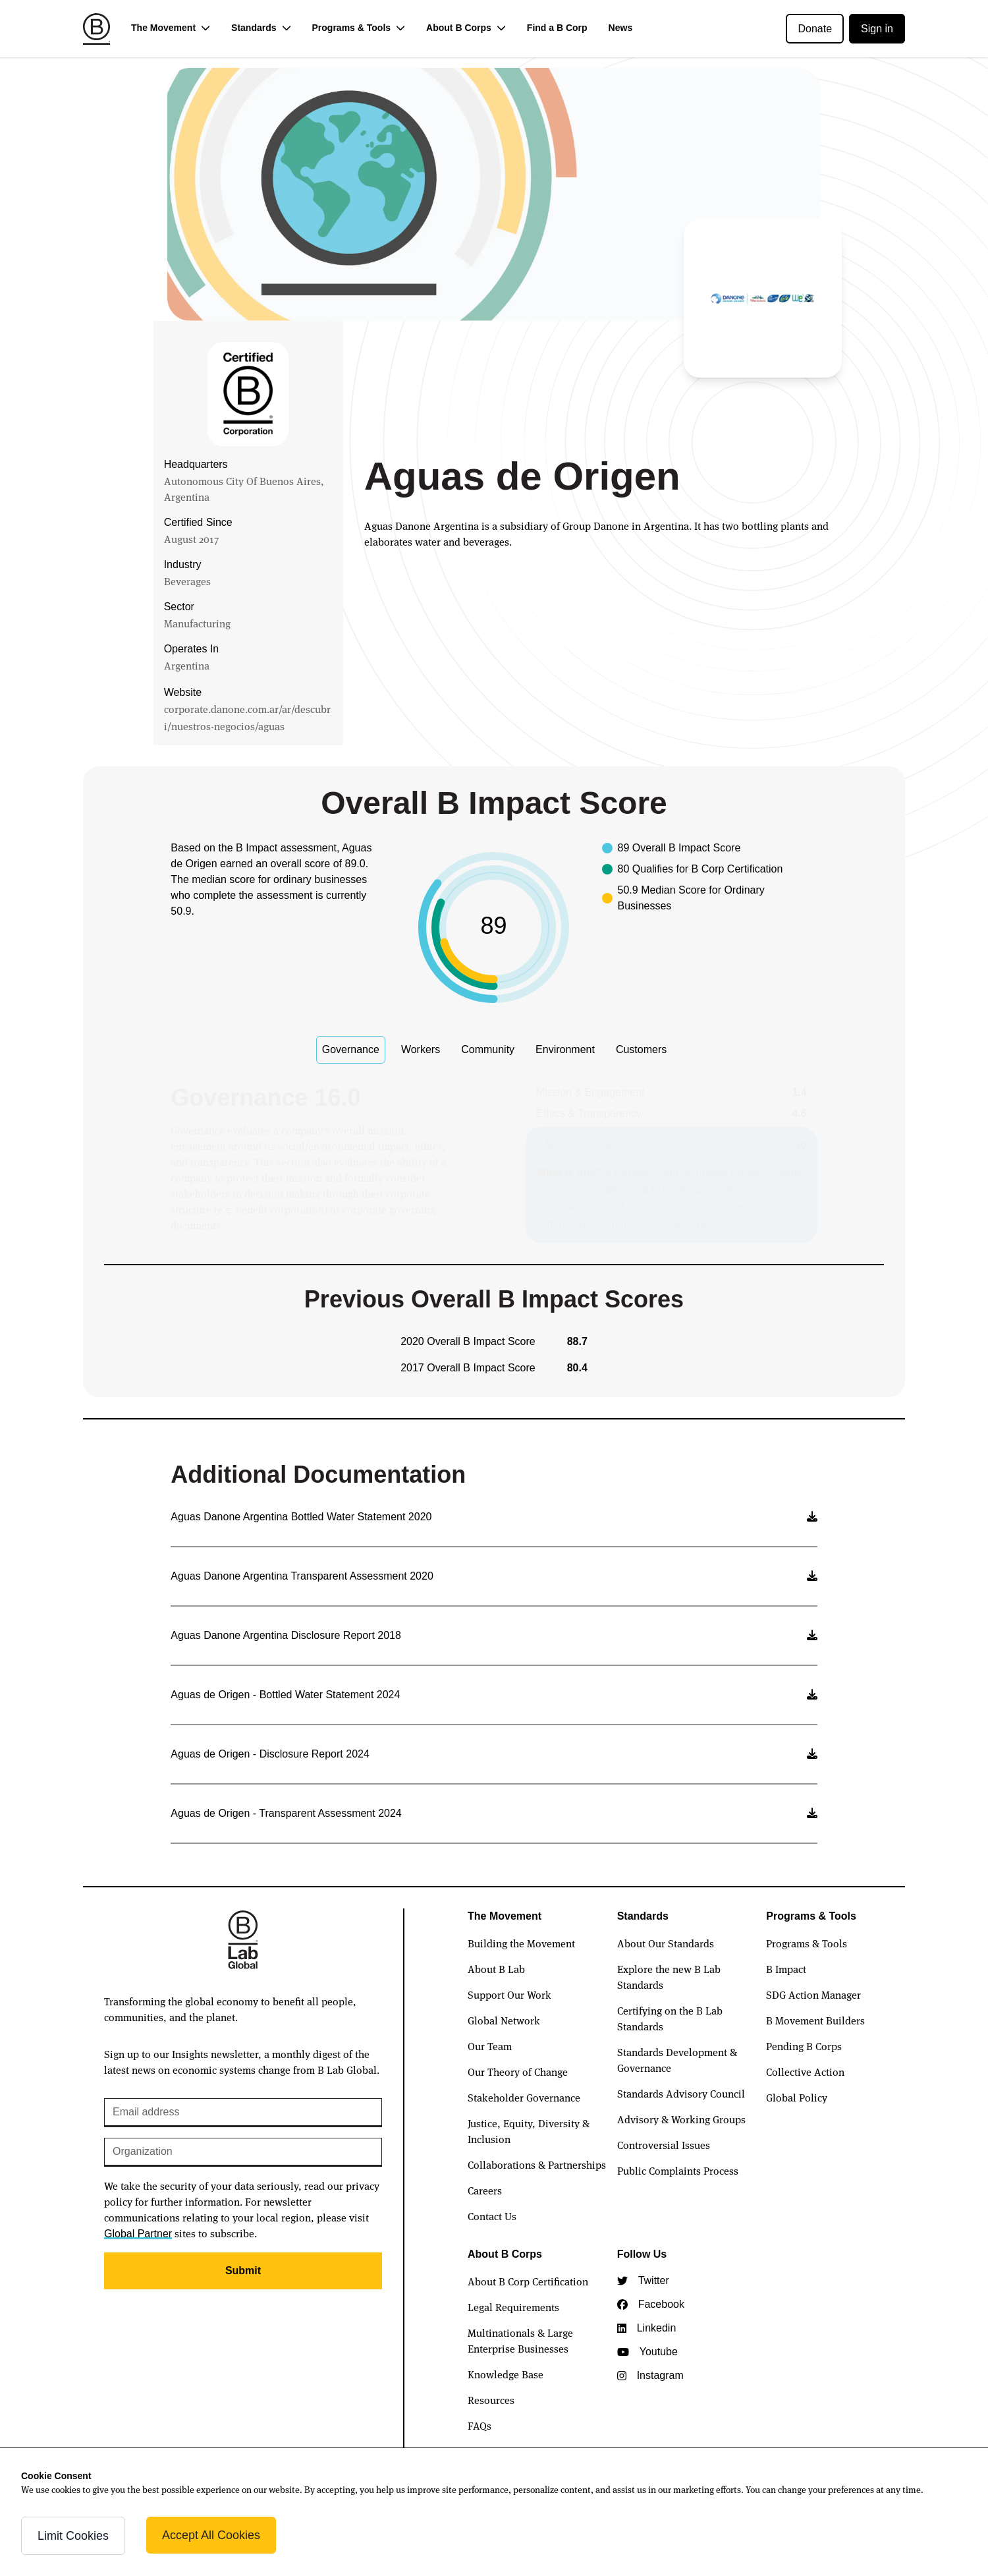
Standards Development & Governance (677, 2059)
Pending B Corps (804, 2045)
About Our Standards (665, 1943)
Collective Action (805, 2071)
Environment (565, 1049)
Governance (350, 1049)
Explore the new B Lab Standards (669, 1976)
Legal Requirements (513, 2306)
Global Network (504, 2020)
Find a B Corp (557, 27)
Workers (420, 1049)
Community (487, 1049)
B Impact (786, 1968)
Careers (485, 2190)
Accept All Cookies (211, 2535)
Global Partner (138, 2233)
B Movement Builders (815, 2020)
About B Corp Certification (528, 2281)
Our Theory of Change (518, 2071)
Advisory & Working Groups (681, 2119)
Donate (815, 28)
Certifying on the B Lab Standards (670, 2018)
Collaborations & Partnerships (537, 2164)
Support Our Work (509, 1994)
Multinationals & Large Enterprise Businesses (520, 2340)
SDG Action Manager (813, 1994)
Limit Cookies (73, 2535)
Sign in (877, 28)
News (621, 27)
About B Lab (496, 1968)
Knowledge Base (505, 2374)
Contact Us (492, 2215)
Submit (243, 2270)
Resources (491, 2399)
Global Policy (796, 2097)
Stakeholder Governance (524, 2097)
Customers (641, 1049)
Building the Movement (521, 1943)
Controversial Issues (663, 2144)
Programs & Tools (806, 1943)
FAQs (479, 2425)
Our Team (490, 2045)
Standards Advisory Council (681, 2093)
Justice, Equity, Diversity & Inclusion (529, 2130)
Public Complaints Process (677, 2170)
